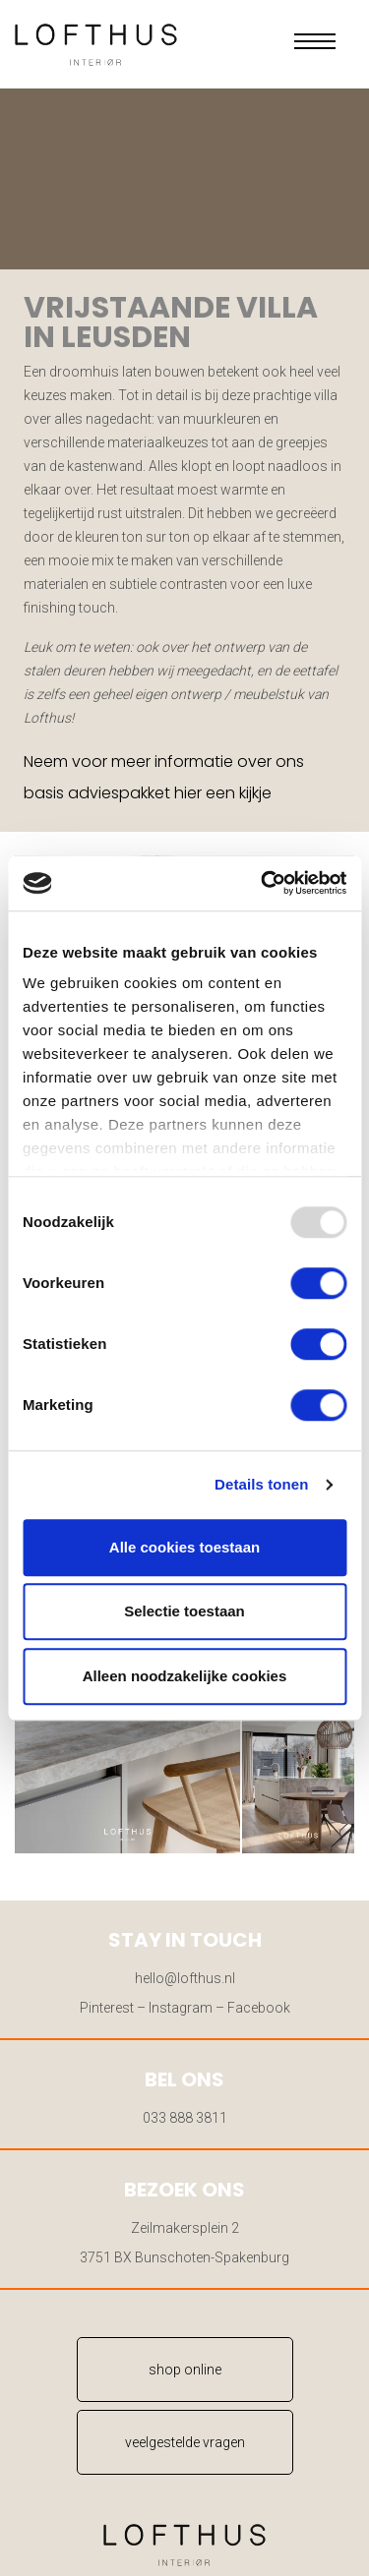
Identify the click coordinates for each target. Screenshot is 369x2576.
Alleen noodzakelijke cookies (185, 1676)
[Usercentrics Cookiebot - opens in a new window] (262, 883)
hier (188, 793)
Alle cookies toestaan (184, 1547)
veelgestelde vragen (185, 2442)
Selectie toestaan (184, 1611)
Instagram (181, 2008)
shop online (185, 2369)
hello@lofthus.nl (185, 1978)
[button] (315, 41)
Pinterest (107, 2008)
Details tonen (261, 1484)
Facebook (258, 2008)
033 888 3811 (185, 2118)
